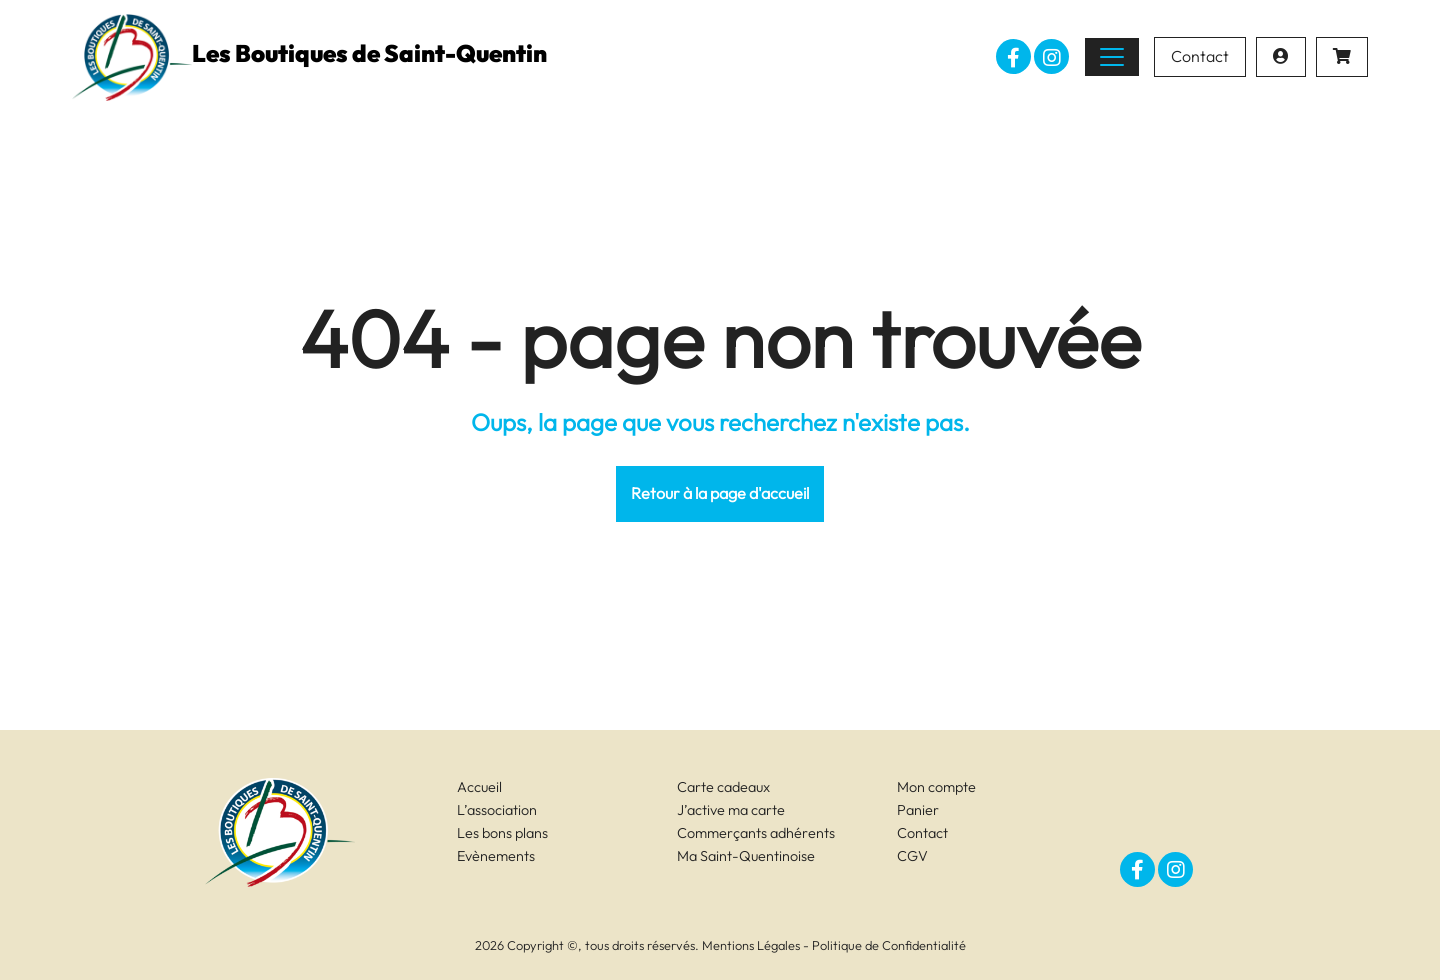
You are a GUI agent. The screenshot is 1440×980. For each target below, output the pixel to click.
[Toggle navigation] (1112, 57)
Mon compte (936, 787)
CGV (912, 856)
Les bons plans (502, 833)
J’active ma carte (731, 810)
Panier (918, 810)
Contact (1200, 56)
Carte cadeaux (723, 787)
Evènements (496, 856)
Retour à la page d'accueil (720, 493)
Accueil (479, 787)
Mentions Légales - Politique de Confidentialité (834, 945)
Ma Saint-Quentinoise (746, 856)
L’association (497, 810)
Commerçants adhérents (756, 833)
